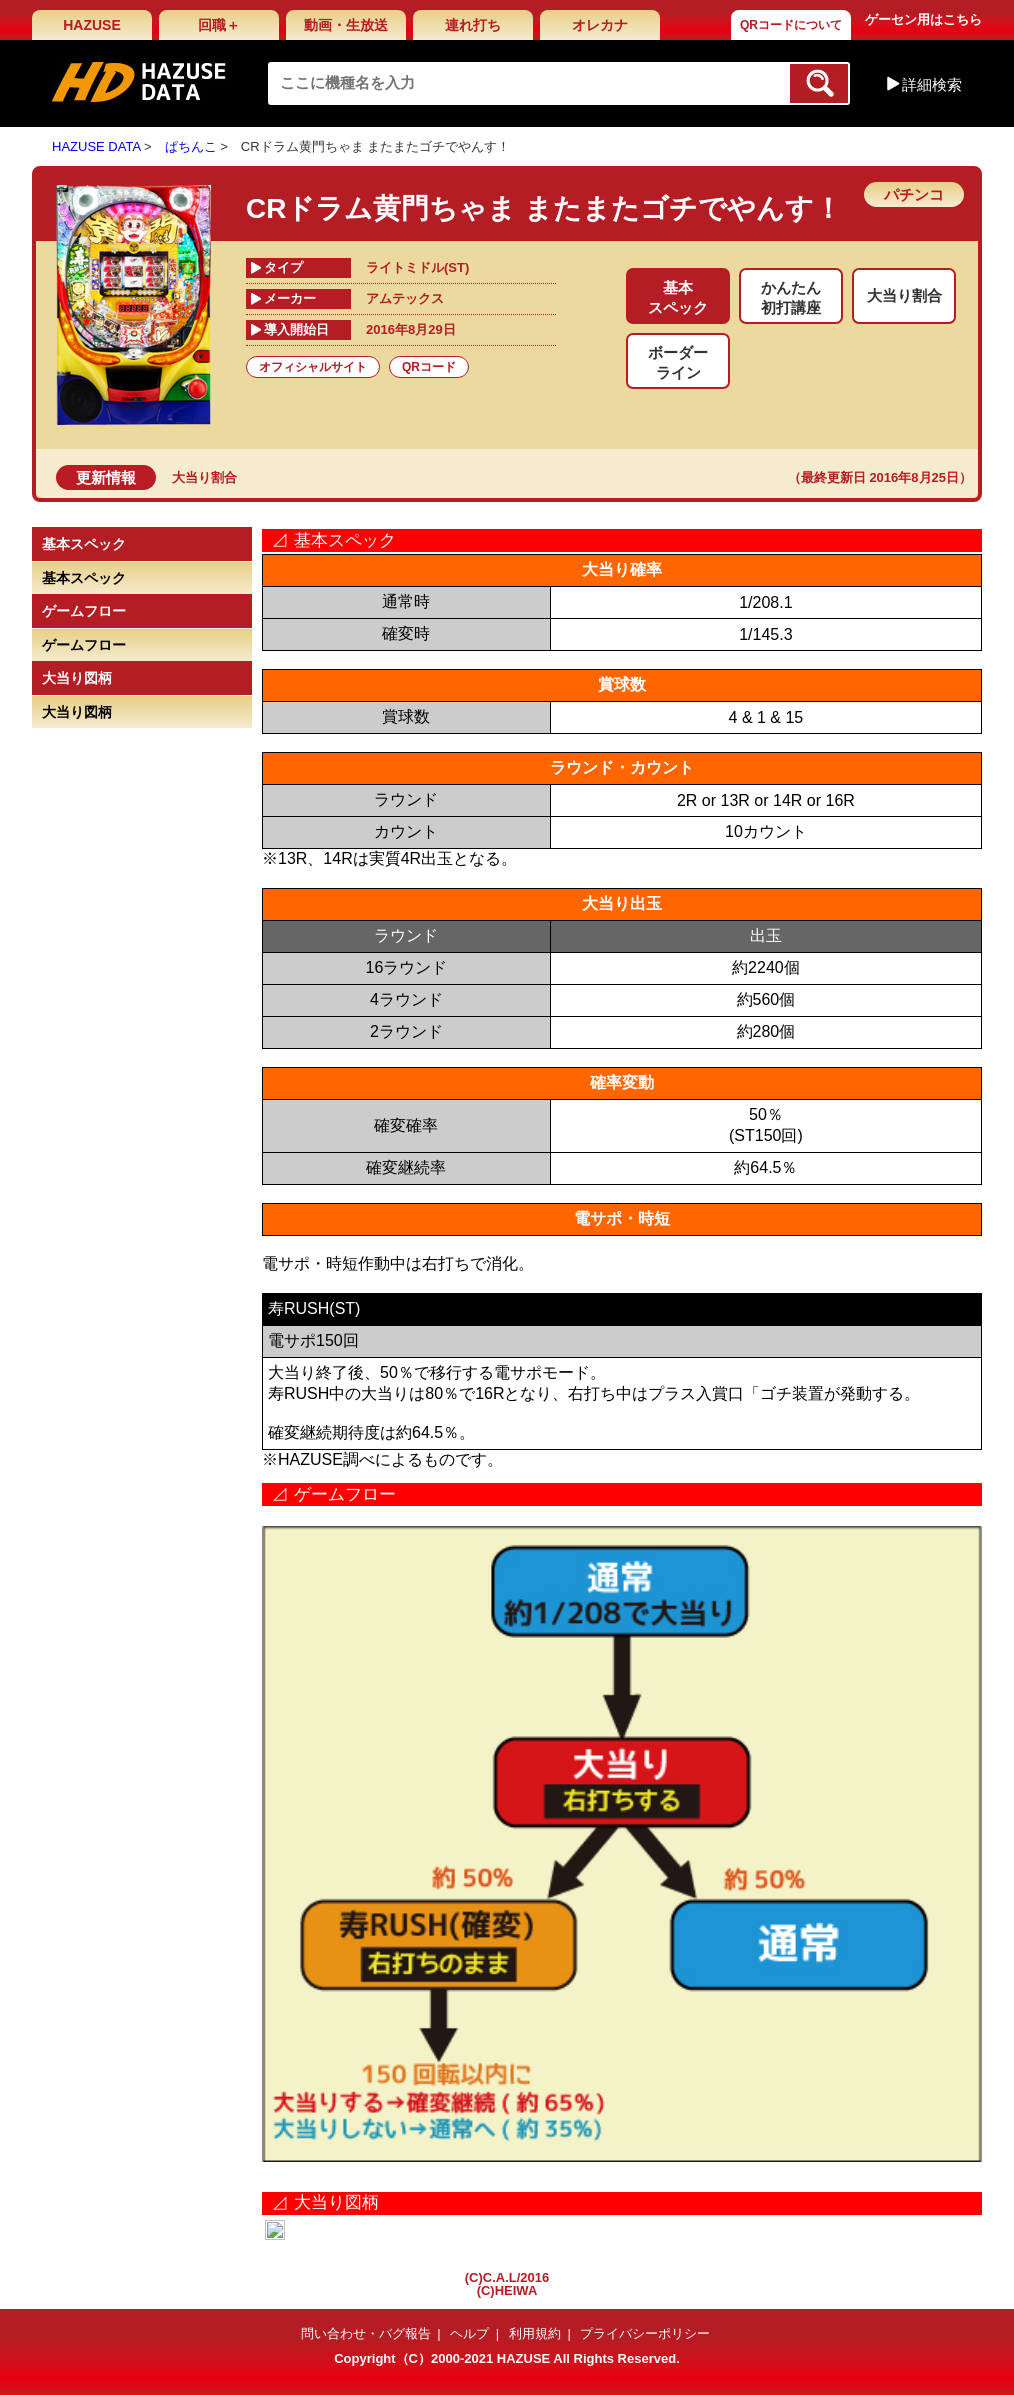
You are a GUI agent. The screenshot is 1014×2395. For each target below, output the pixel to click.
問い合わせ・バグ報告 (366, 2333)
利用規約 (535, 2333)
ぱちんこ (191, 146)
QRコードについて (791, 25)
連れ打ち (473, 25)
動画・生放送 (346, 25)
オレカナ (600, 25)
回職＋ (219, 25)
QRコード (429, 367)
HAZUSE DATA (96, 146)
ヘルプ (469, 2333)
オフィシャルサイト (313, 367)
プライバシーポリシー (645, 2333)
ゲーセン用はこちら (923, 19)
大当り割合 (204, 477)
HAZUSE (92, 25)
